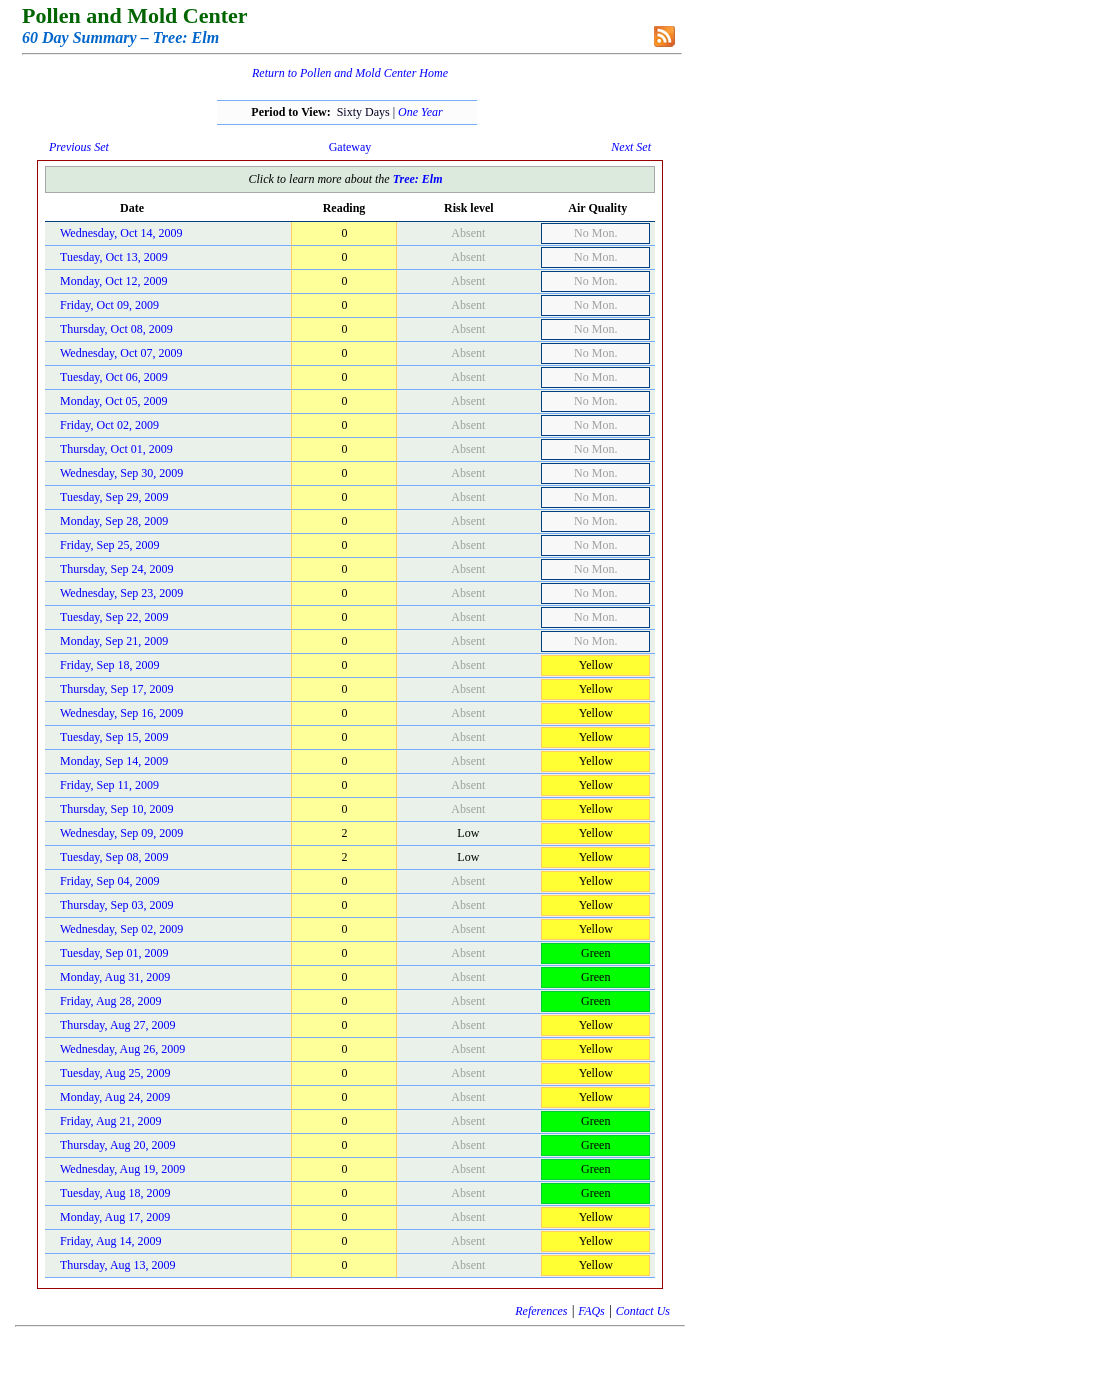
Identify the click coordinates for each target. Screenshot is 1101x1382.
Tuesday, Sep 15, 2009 (114, 737)
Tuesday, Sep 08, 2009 (114, 857)
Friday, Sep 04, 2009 (110, 881)
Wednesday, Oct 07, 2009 (121, 353)
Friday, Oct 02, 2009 (109, 425)
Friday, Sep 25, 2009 (110, 545)
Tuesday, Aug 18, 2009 (115, 1193)
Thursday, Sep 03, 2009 (117, 905)
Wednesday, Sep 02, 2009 (121, 929)
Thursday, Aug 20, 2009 (118, 1145)
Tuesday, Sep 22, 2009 (114, 617)
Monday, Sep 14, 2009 (114, 761)
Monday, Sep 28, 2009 (114, 521)
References (541, 1311)
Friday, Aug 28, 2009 (111, 1001)
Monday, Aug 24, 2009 (115, 1097)
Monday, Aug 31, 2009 (115, 977)
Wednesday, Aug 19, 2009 (122, 1169)
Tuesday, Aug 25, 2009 (115, 1073)
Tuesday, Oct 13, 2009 (114, 257)
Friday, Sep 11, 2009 (109, 785)
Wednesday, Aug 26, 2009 (122, 1049)
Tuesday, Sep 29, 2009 (114, 497)
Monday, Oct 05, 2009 (114, 401)
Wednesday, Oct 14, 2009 (121, 233)
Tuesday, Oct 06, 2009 (114, 377)
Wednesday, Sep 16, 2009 (121, 713)
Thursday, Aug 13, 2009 (118, 1265)
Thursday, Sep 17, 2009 (117, 689)
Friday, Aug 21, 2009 (111, 1121)
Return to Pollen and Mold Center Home (350, 73)
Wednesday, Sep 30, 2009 (121, 473)
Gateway (350, 147)
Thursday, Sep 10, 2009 (117, 809)
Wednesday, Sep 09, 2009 (121, 833)
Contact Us (643, 1311)
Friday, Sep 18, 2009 (110, 665)
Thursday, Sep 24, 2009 (117, 569)
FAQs (591, 1311)
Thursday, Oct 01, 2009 (116, 449)
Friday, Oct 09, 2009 (109, 305)
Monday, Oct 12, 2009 (114, 281)
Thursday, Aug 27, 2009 (118, 1025)
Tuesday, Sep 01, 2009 (114, 953)
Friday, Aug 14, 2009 (111, 1241)
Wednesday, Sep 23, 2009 (121, 593)
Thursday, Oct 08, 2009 (116, 329)
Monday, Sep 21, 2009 (114, 641)
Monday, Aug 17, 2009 (115, 1217)
